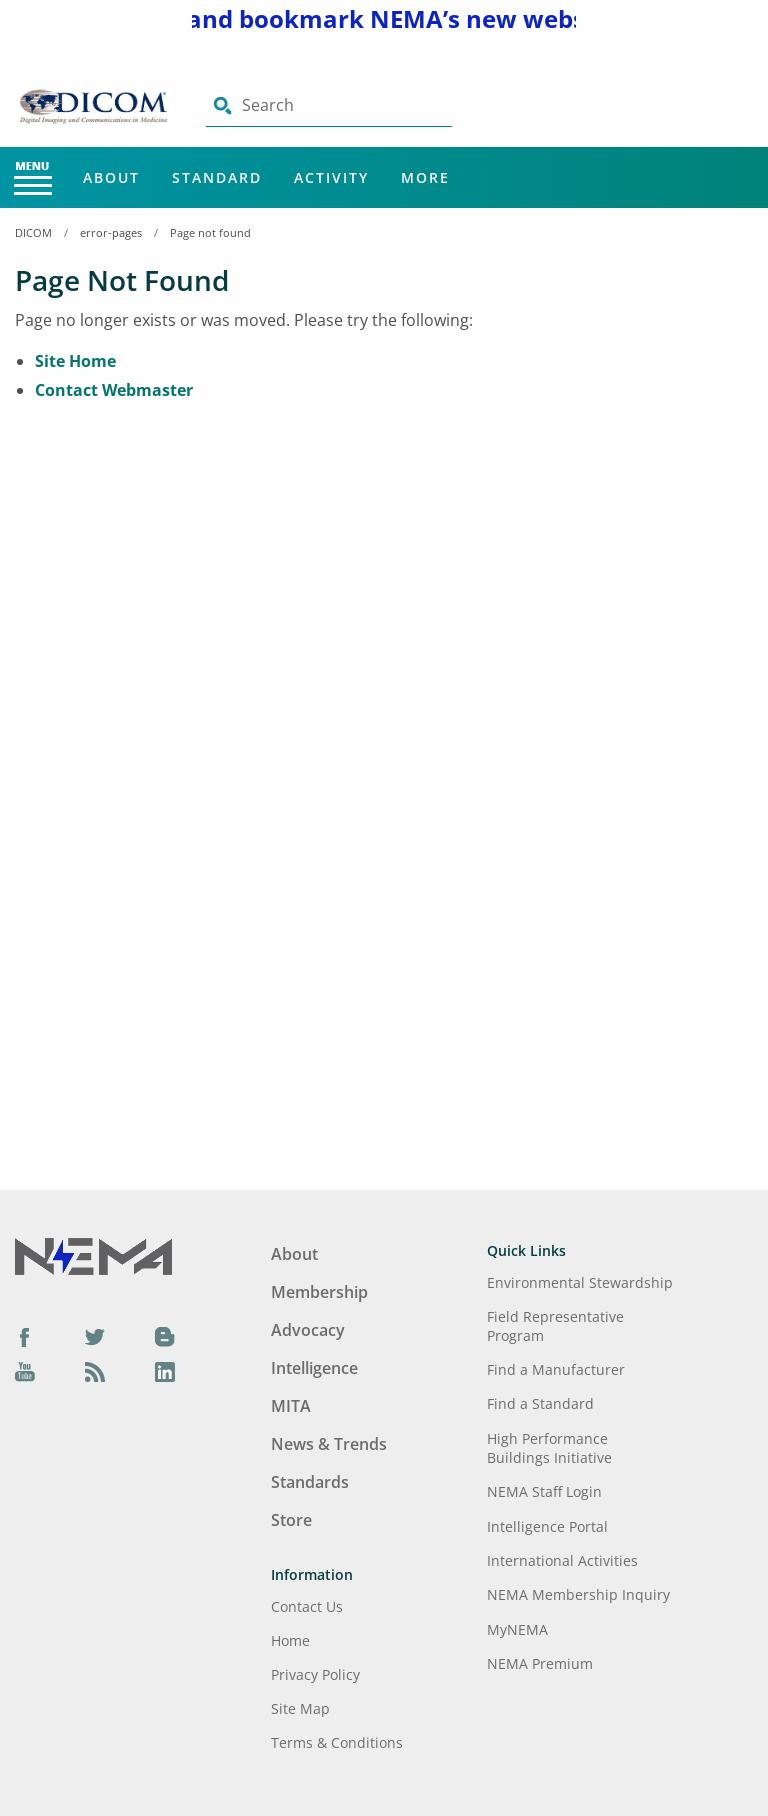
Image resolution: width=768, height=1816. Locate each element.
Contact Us (307, 1606)
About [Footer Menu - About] (294, 1254)
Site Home (75, 361)
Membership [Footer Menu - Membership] (319, 1292)
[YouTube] (25, 1372)
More (425, 177)
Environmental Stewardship (580, 1282)
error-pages (111, 232)
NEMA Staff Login (544, 1491)
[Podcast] (95, 1372)
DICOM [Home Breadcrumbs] (33, 232)
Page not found (210, 232)
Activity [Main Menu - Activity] (331, 177)
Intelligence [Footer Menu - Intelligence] (314, 1368)
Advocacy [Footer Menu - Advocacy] (308, 1330)
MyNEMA (517, 1629)
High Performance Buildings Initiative (549, 1448)
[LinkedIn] (165, 1372)
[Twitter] (95, 1336)
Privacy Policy (315, 1674)
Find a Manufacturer (556, 1369)
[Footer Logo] (93, 1255)
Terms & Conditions (337, 1742)
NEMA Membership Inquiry (578, 1594)
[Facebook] (25, 1336)
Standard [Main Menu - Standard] (217, 177)
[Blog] (165, 1336)
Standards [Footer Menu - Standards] (310, 1482)
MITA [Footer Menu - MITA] (291, 1406)
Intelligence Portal (547, 1526)
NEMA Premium (540, 1663)
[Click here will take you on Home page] (95, 105)
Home (290, 1640)
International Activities (562, 1560)
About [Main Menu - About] (111, 177)
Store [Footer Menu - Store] (291, 1520)
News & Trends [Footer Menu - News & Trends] (329, 1444)
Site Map (300, 1708)
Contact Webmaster (114, 390)
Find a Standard (540, 1403)
